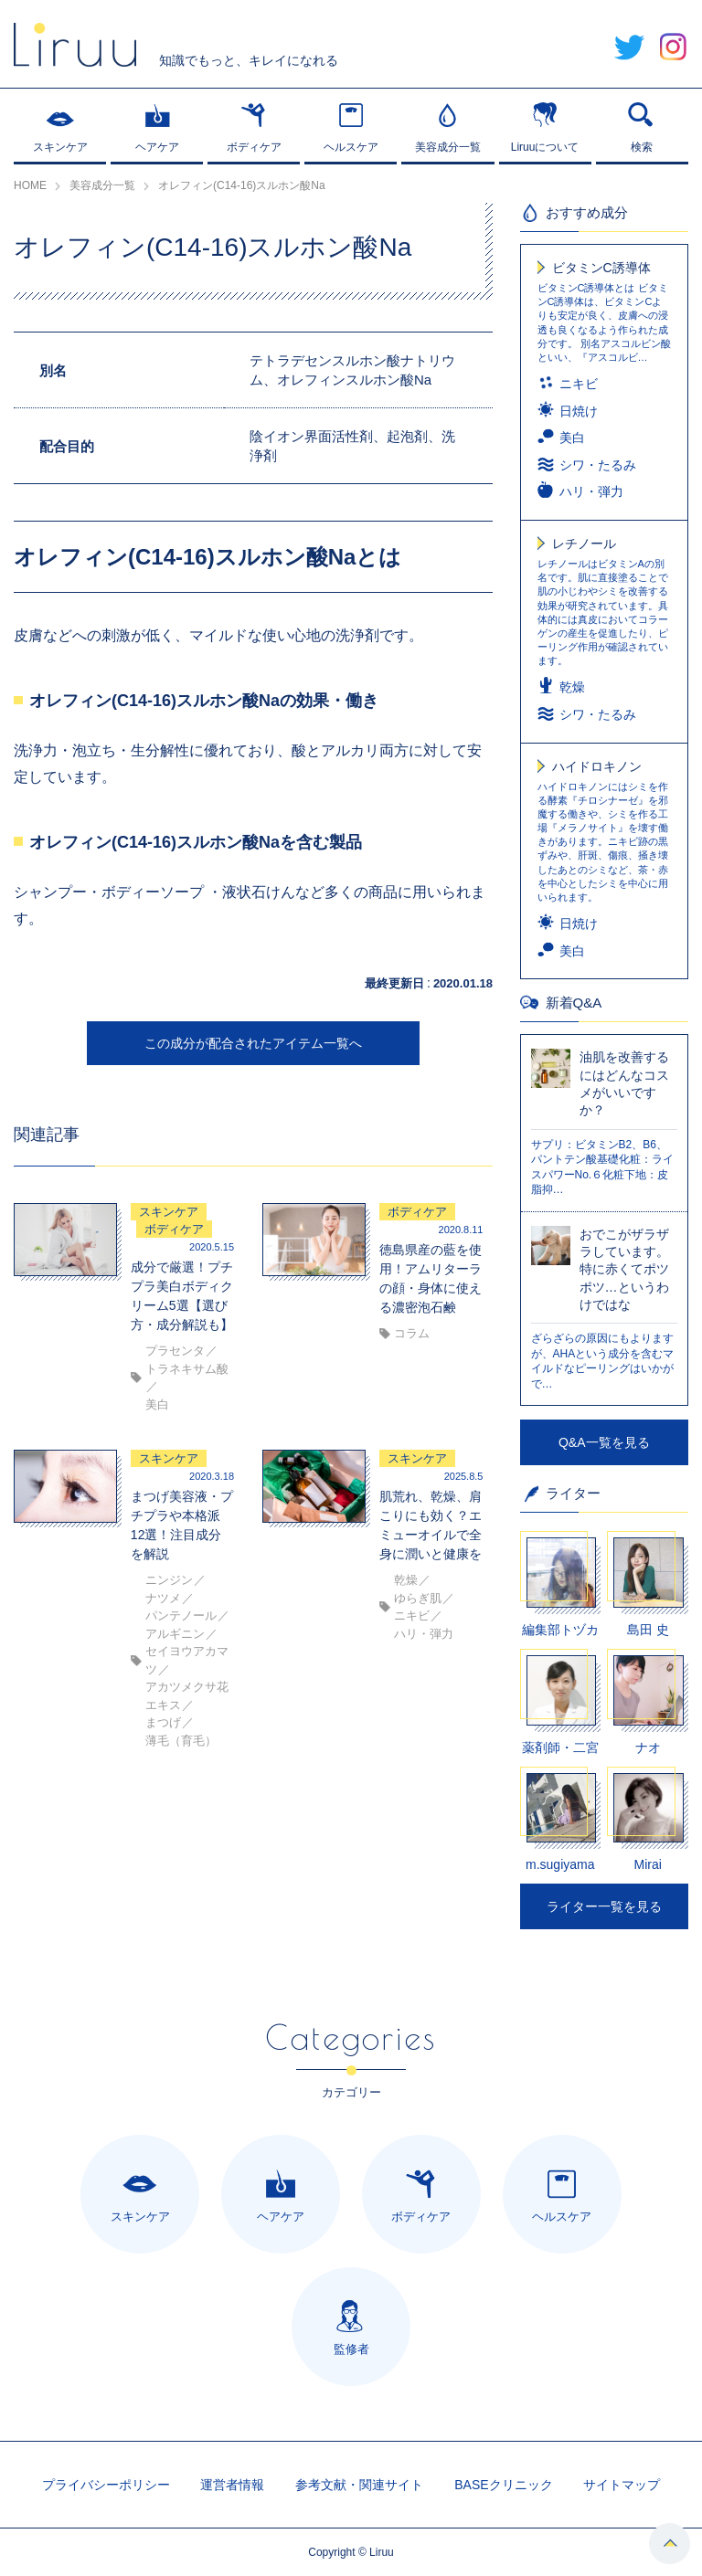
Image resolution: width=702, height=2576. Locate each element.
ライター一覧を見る (604, 1906)
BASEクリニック (503, 2484)
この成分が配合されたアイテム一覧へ (253, 1043)
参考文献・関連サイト (359, 2484)
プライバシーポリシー (106, 2484)
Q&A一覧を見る (604, 1442)
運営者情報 (232, 2484)
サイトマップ (621, 2484)
